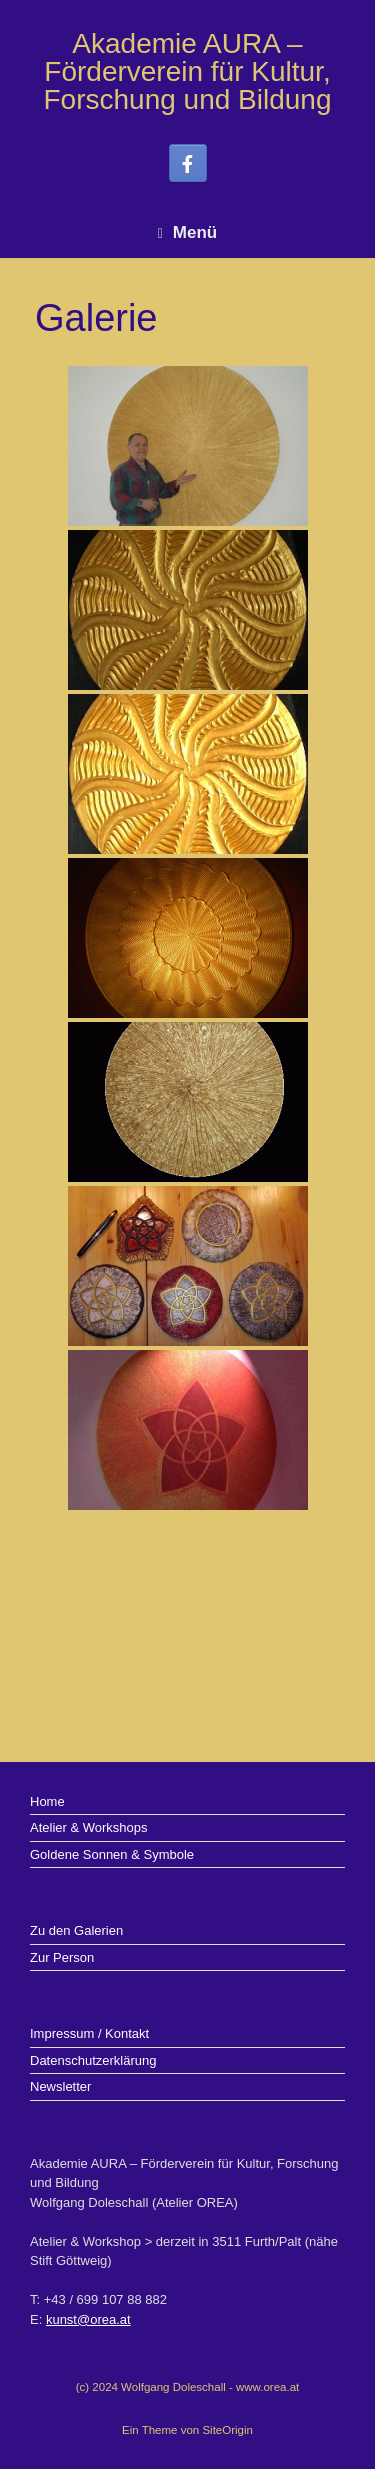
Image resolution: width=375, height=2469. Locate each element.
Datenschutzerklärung (93, 2060)
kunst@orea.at (88, 2319)
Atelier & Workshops (89, 1827)
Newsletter (60, 2086)
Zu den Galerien (76, 1930)
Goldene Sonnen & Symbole (112, 1854)
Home (47, 1801)
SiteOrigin (227, 2430)
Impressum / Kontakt (89, 2033)
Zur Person (62, 1957)
